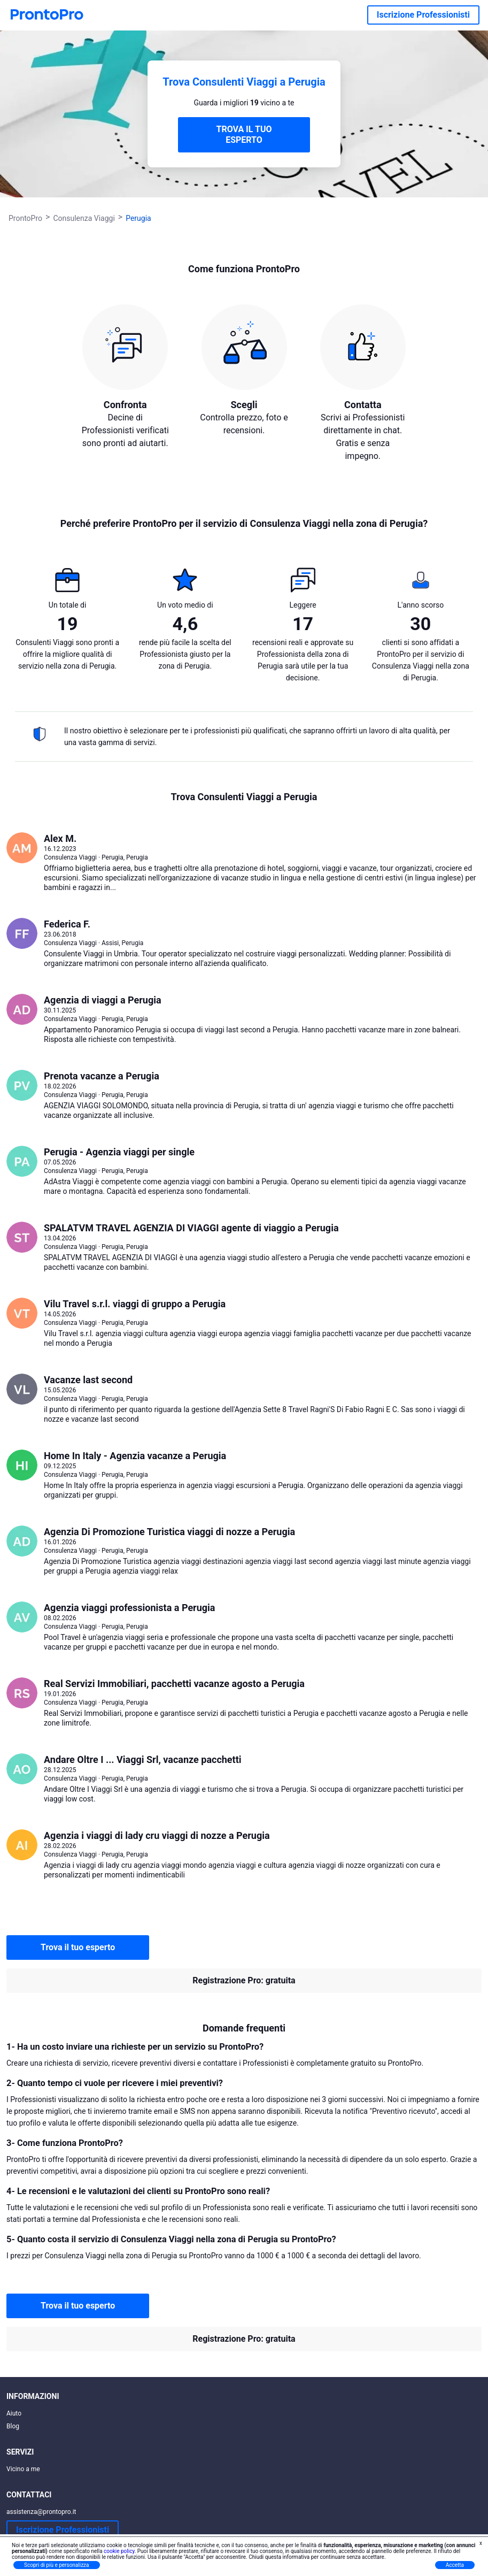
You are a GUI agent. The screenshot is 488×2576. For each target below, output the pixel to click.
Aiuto (13, 2413)
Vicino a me (23, 2469)
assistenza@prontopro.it (41, 2512)
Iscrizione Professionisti (423, 15)
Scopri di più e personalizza (56, 2565)
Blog (12, 2426)
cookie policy (119, 2551)
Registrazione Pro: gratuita (243, 1980)
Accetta (455, 2565)
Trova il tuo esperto (78, 1947)
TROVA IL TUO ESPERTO (244, 134)
